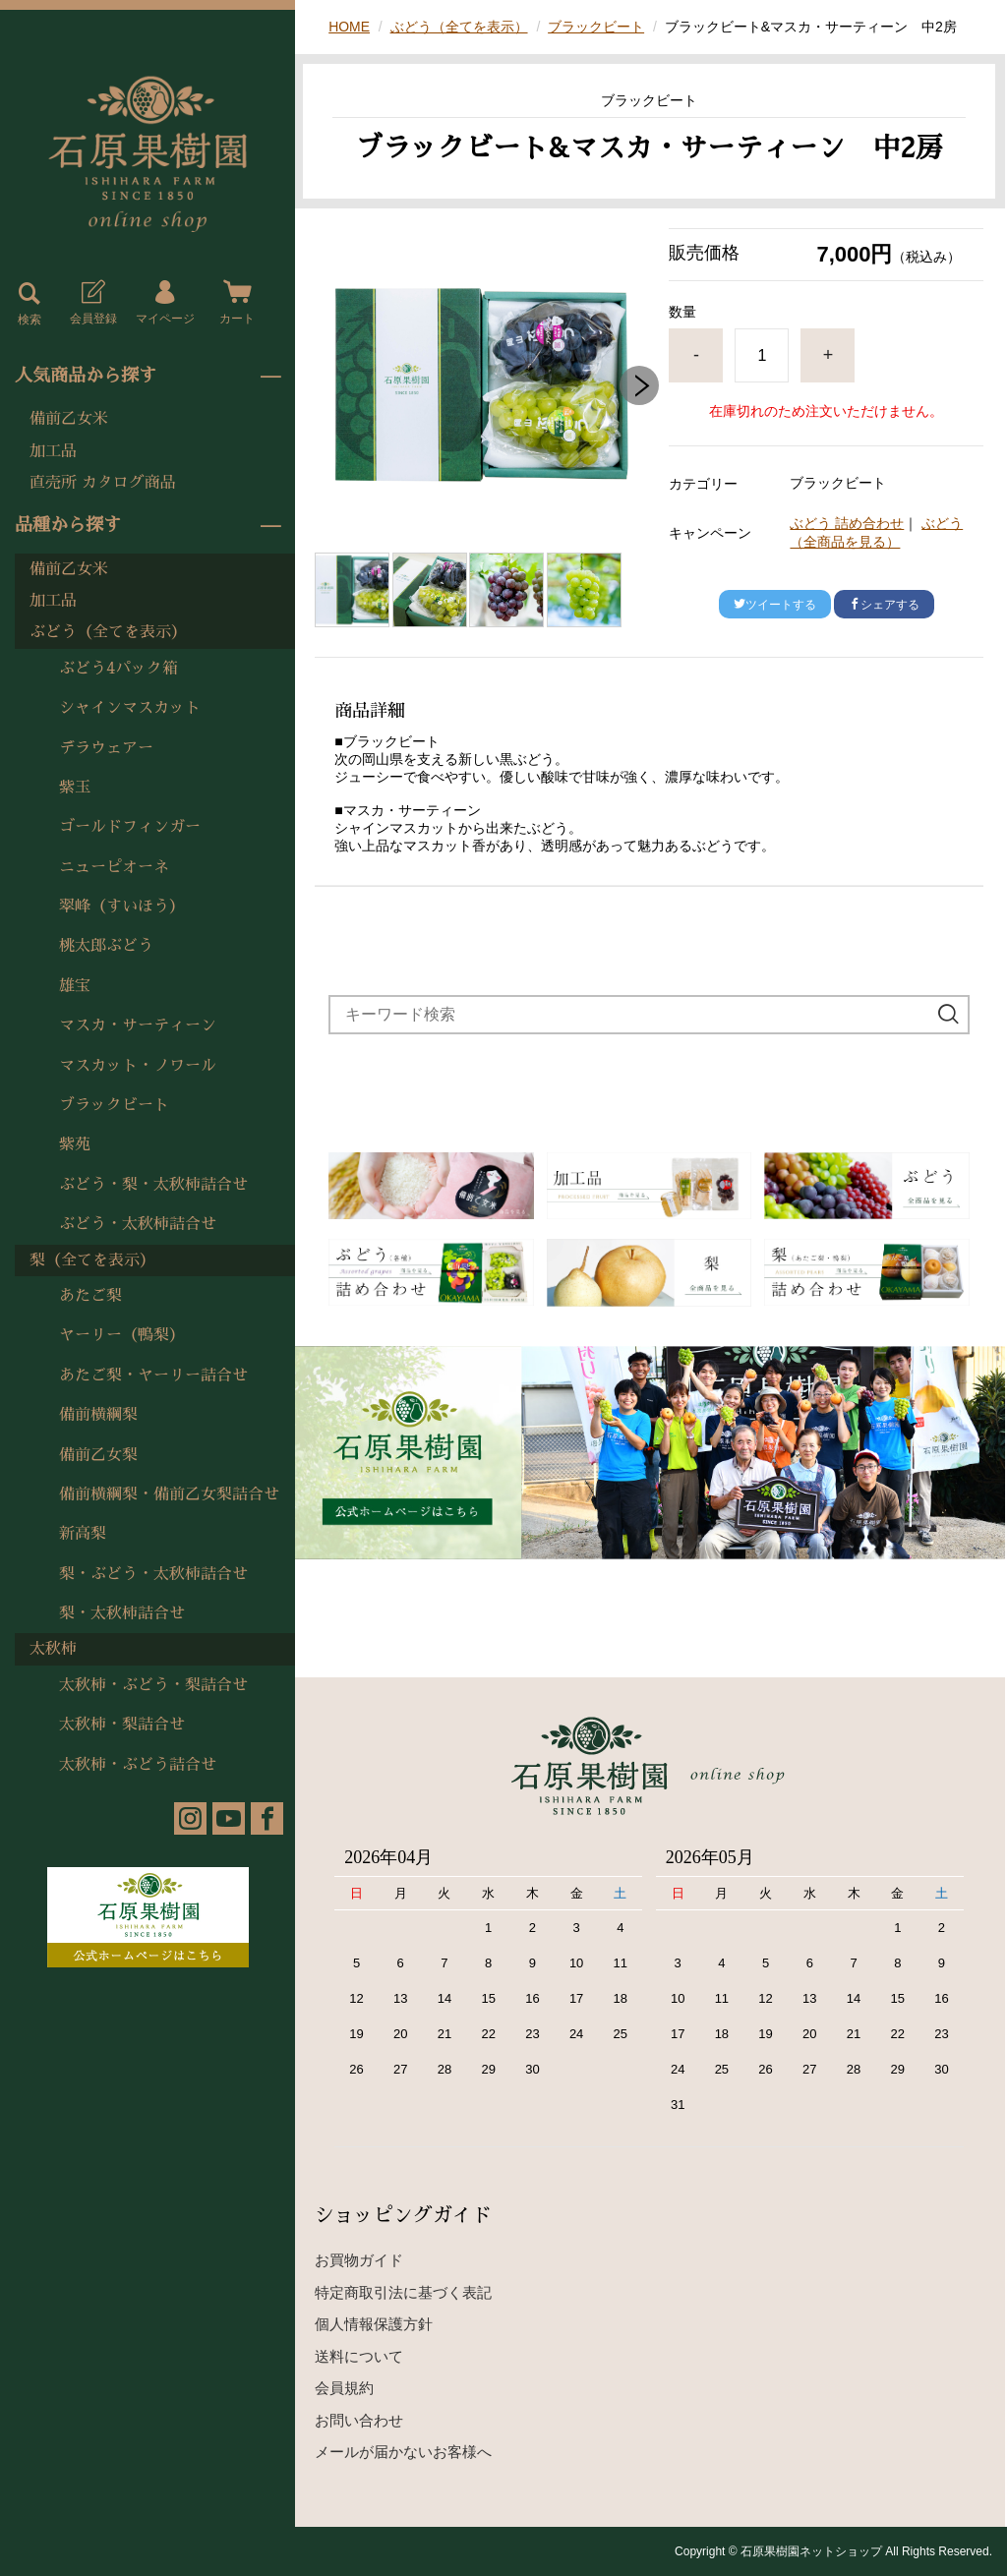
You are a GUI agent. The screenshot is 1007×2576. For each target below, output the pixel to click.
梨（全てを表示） (92, 1260)
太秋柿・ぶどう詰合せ (137, 1765)
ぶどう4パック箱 (118, 668)
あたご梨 (90, 1296)
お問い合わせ (359, 2420)
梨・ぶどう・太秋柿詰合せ (153, 1574)
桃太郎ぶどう (106, 946)
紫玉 (74, 787)
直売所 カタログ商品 (103, 483)
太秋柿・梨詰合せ (122, 1724)
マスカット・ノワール (137, 1066)
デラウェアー (106, 748)
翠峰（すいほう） (122, 906)
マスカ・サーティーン (137, 1025)
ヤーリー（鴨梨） (122, 1335)
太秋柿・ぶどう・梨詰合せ (153, 1685)
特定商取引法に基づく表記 (403, 2292)
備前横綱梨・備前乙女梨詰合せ (169, 1494)
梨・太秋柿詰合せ (122, 1613)
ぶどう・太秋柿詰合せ (137, 1224)
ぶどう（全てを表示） (108, 632)
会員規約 (344, 2387)
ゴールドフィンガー (130, 827)
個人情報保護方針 (374, 2323)
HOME (349, 26)
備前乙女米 (69, 419)
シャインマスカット (130, 708)
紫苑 (74, 1144)
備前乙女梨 (98, 1455)
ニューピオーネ (114, 867)
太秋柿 (53, 1649)
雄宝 (74, 986)
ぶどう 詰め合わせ (847, 523)
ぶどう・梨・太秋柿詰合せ (153, 1185)
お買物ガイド (359, 2260)
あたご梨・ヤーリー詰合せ (153, 1375)
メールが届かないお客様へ (403, 2451)
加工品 (53, 451)
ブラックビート (114, 1105)
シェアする (884, 605)
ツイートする (775, 605)
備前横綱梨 (98, 1415)
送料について (359, 2356)
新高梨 (82, 1534)
